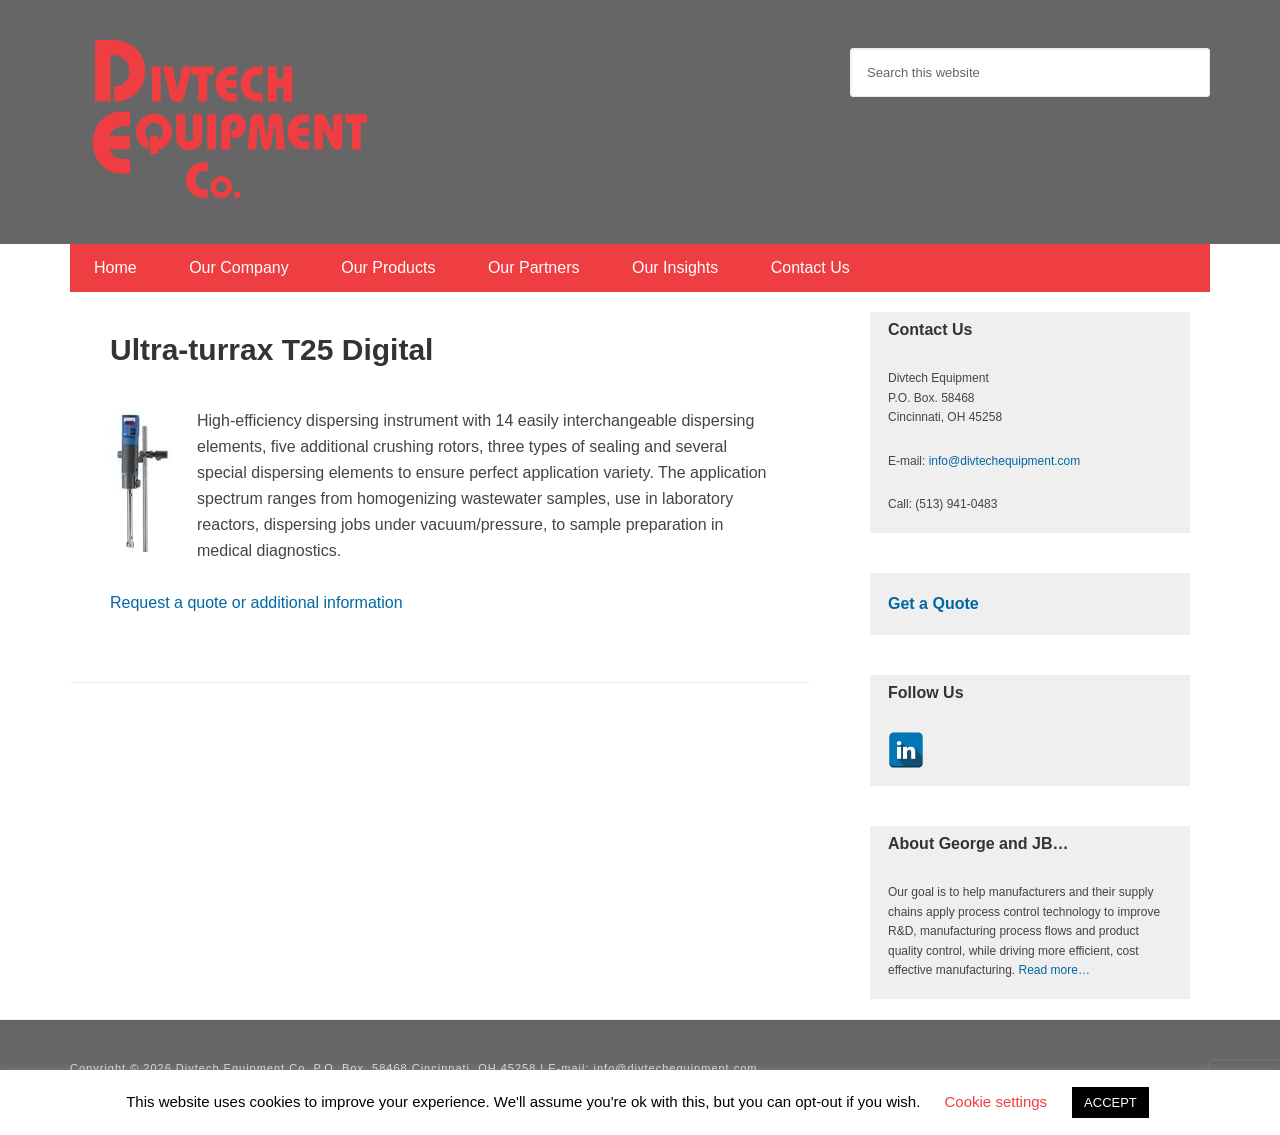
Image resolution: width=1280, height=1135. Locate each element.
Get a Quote (933, 603)
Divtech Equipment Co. (230, 120)
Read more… (1054, 970)
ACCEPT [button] (1110, 1102)
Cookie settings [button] (996, 1101)
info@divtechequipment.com (1005, 461)
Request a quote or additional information (256, 602)
